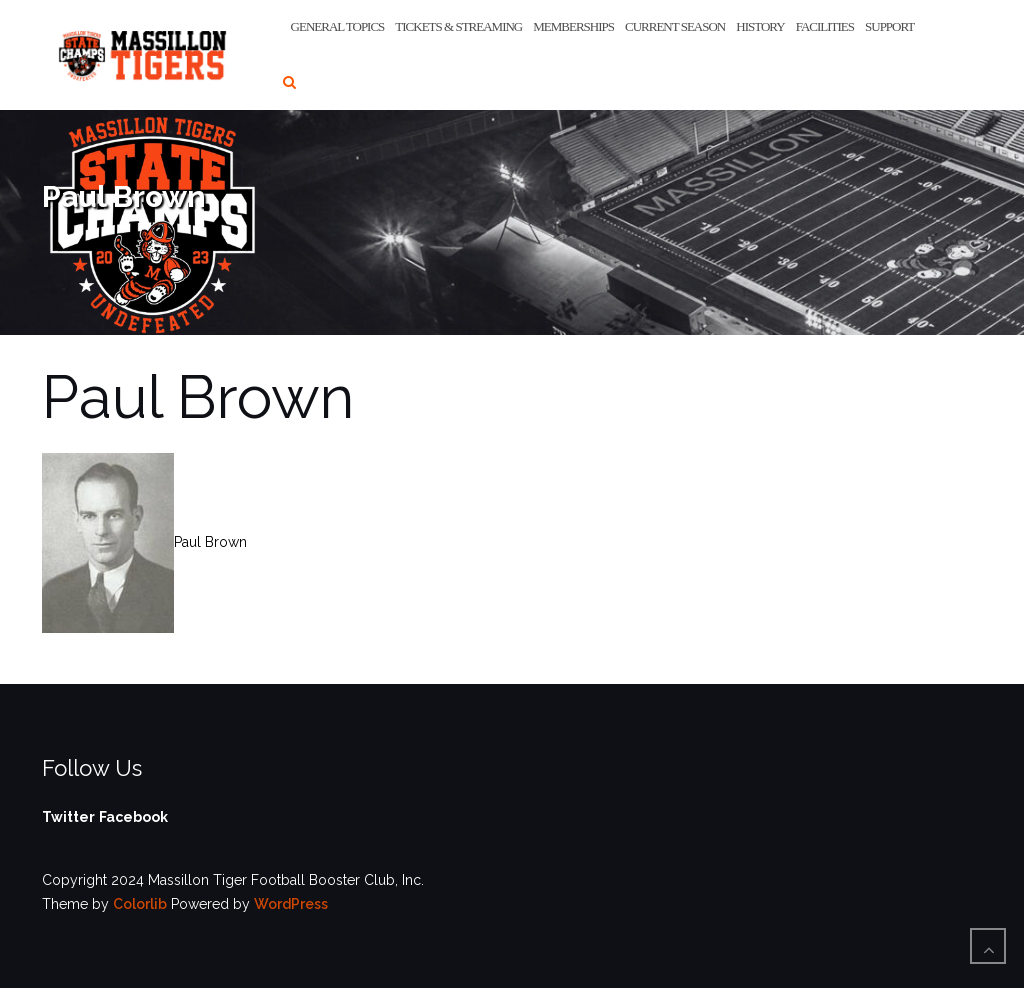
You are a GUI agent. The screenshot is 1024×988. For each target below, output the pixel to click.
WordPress (291, 904)
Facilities (825, 26)
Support (889, 26)
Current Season (675, 26)
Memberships (573, 26)
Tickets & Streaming (458, 26)
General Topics (338, 26)
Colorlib (140, 904)
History (760, 26)
